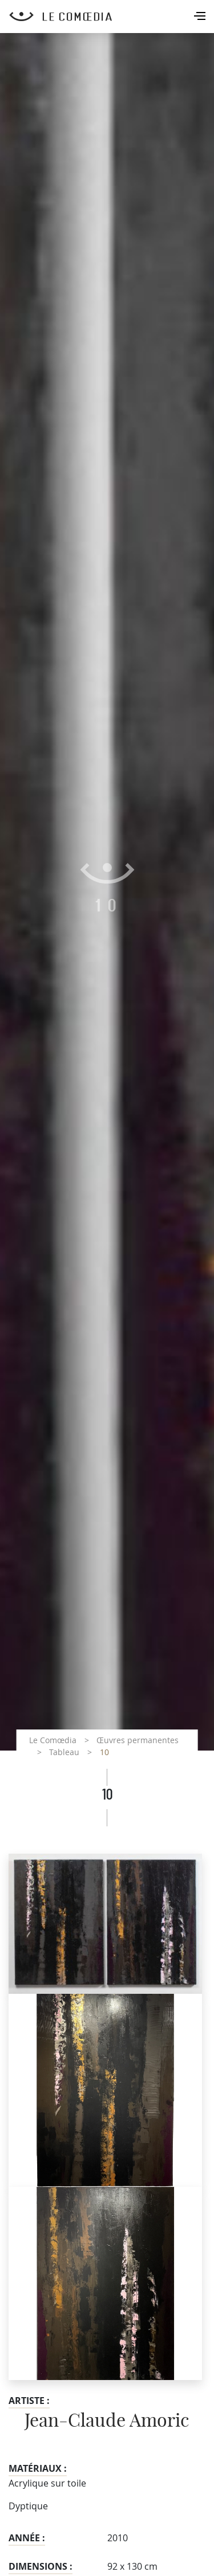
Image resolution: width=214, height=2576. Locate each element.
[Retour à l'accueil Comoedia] (111, 16)
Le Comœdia (52, 1740)
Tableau (64, 1752)
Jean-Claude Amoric (107, 2421)
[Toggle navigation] (201, 17)
